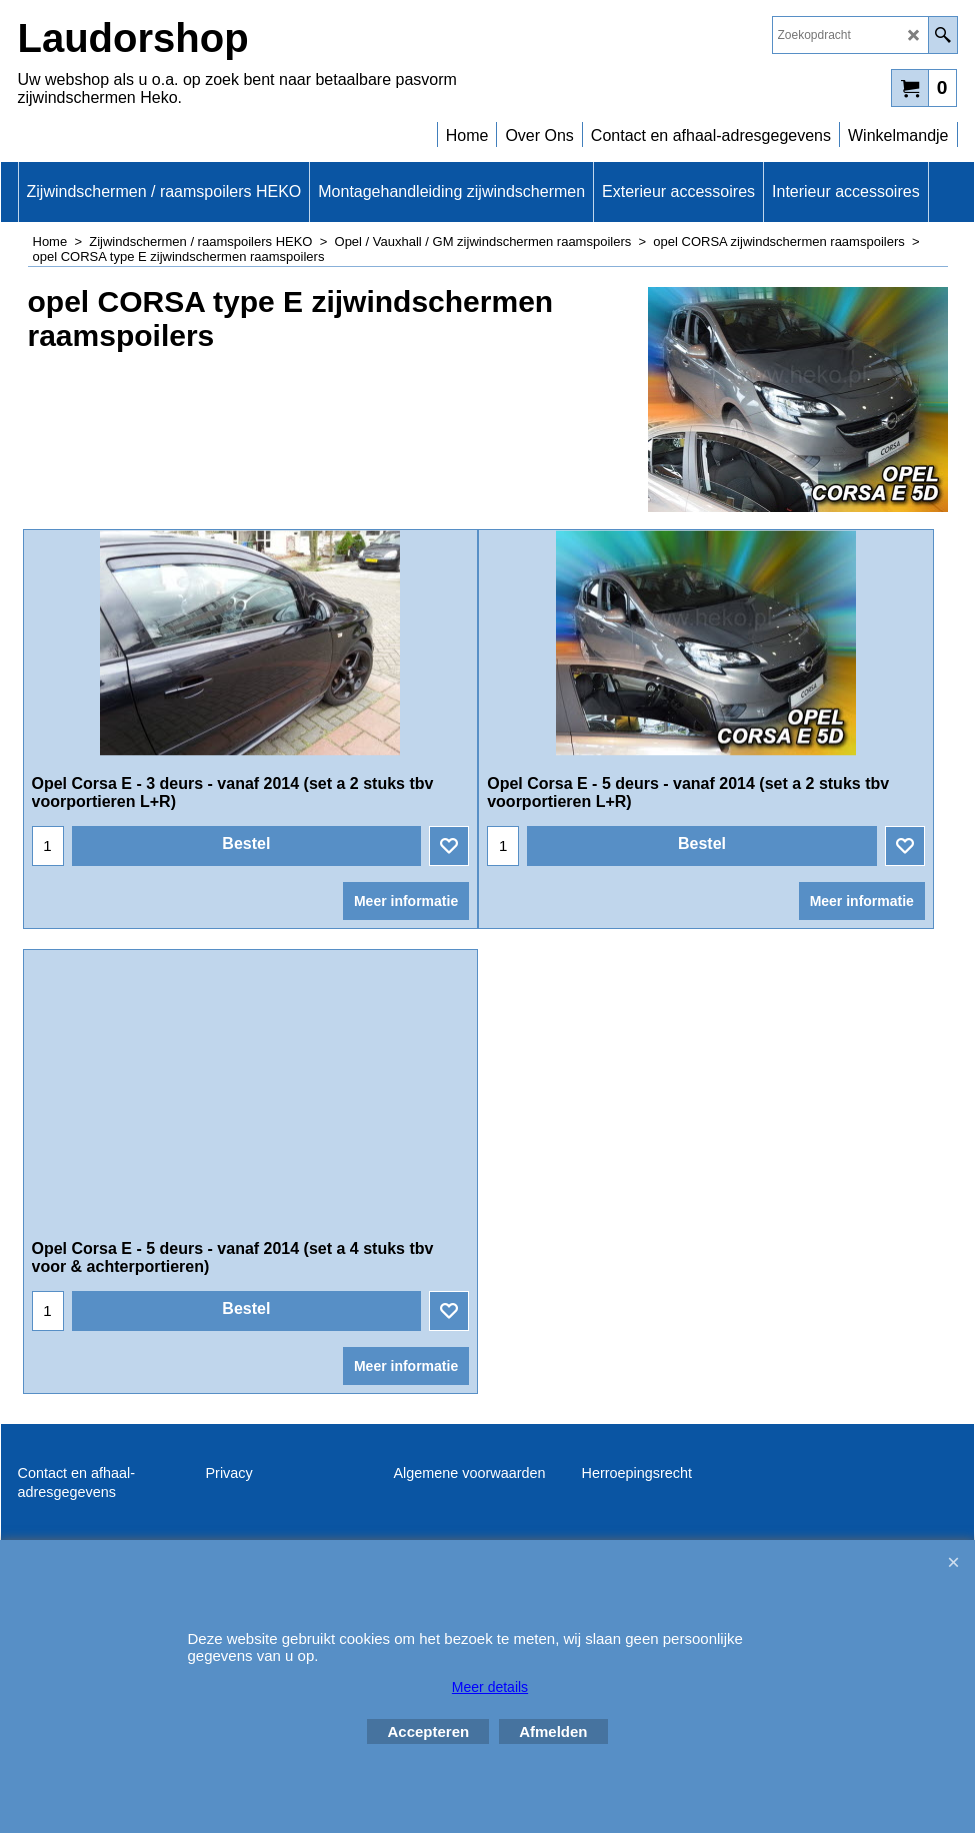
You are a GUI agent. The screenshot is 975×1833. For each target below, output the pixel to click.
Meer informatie (406, 946)
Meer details (490, 1687)
